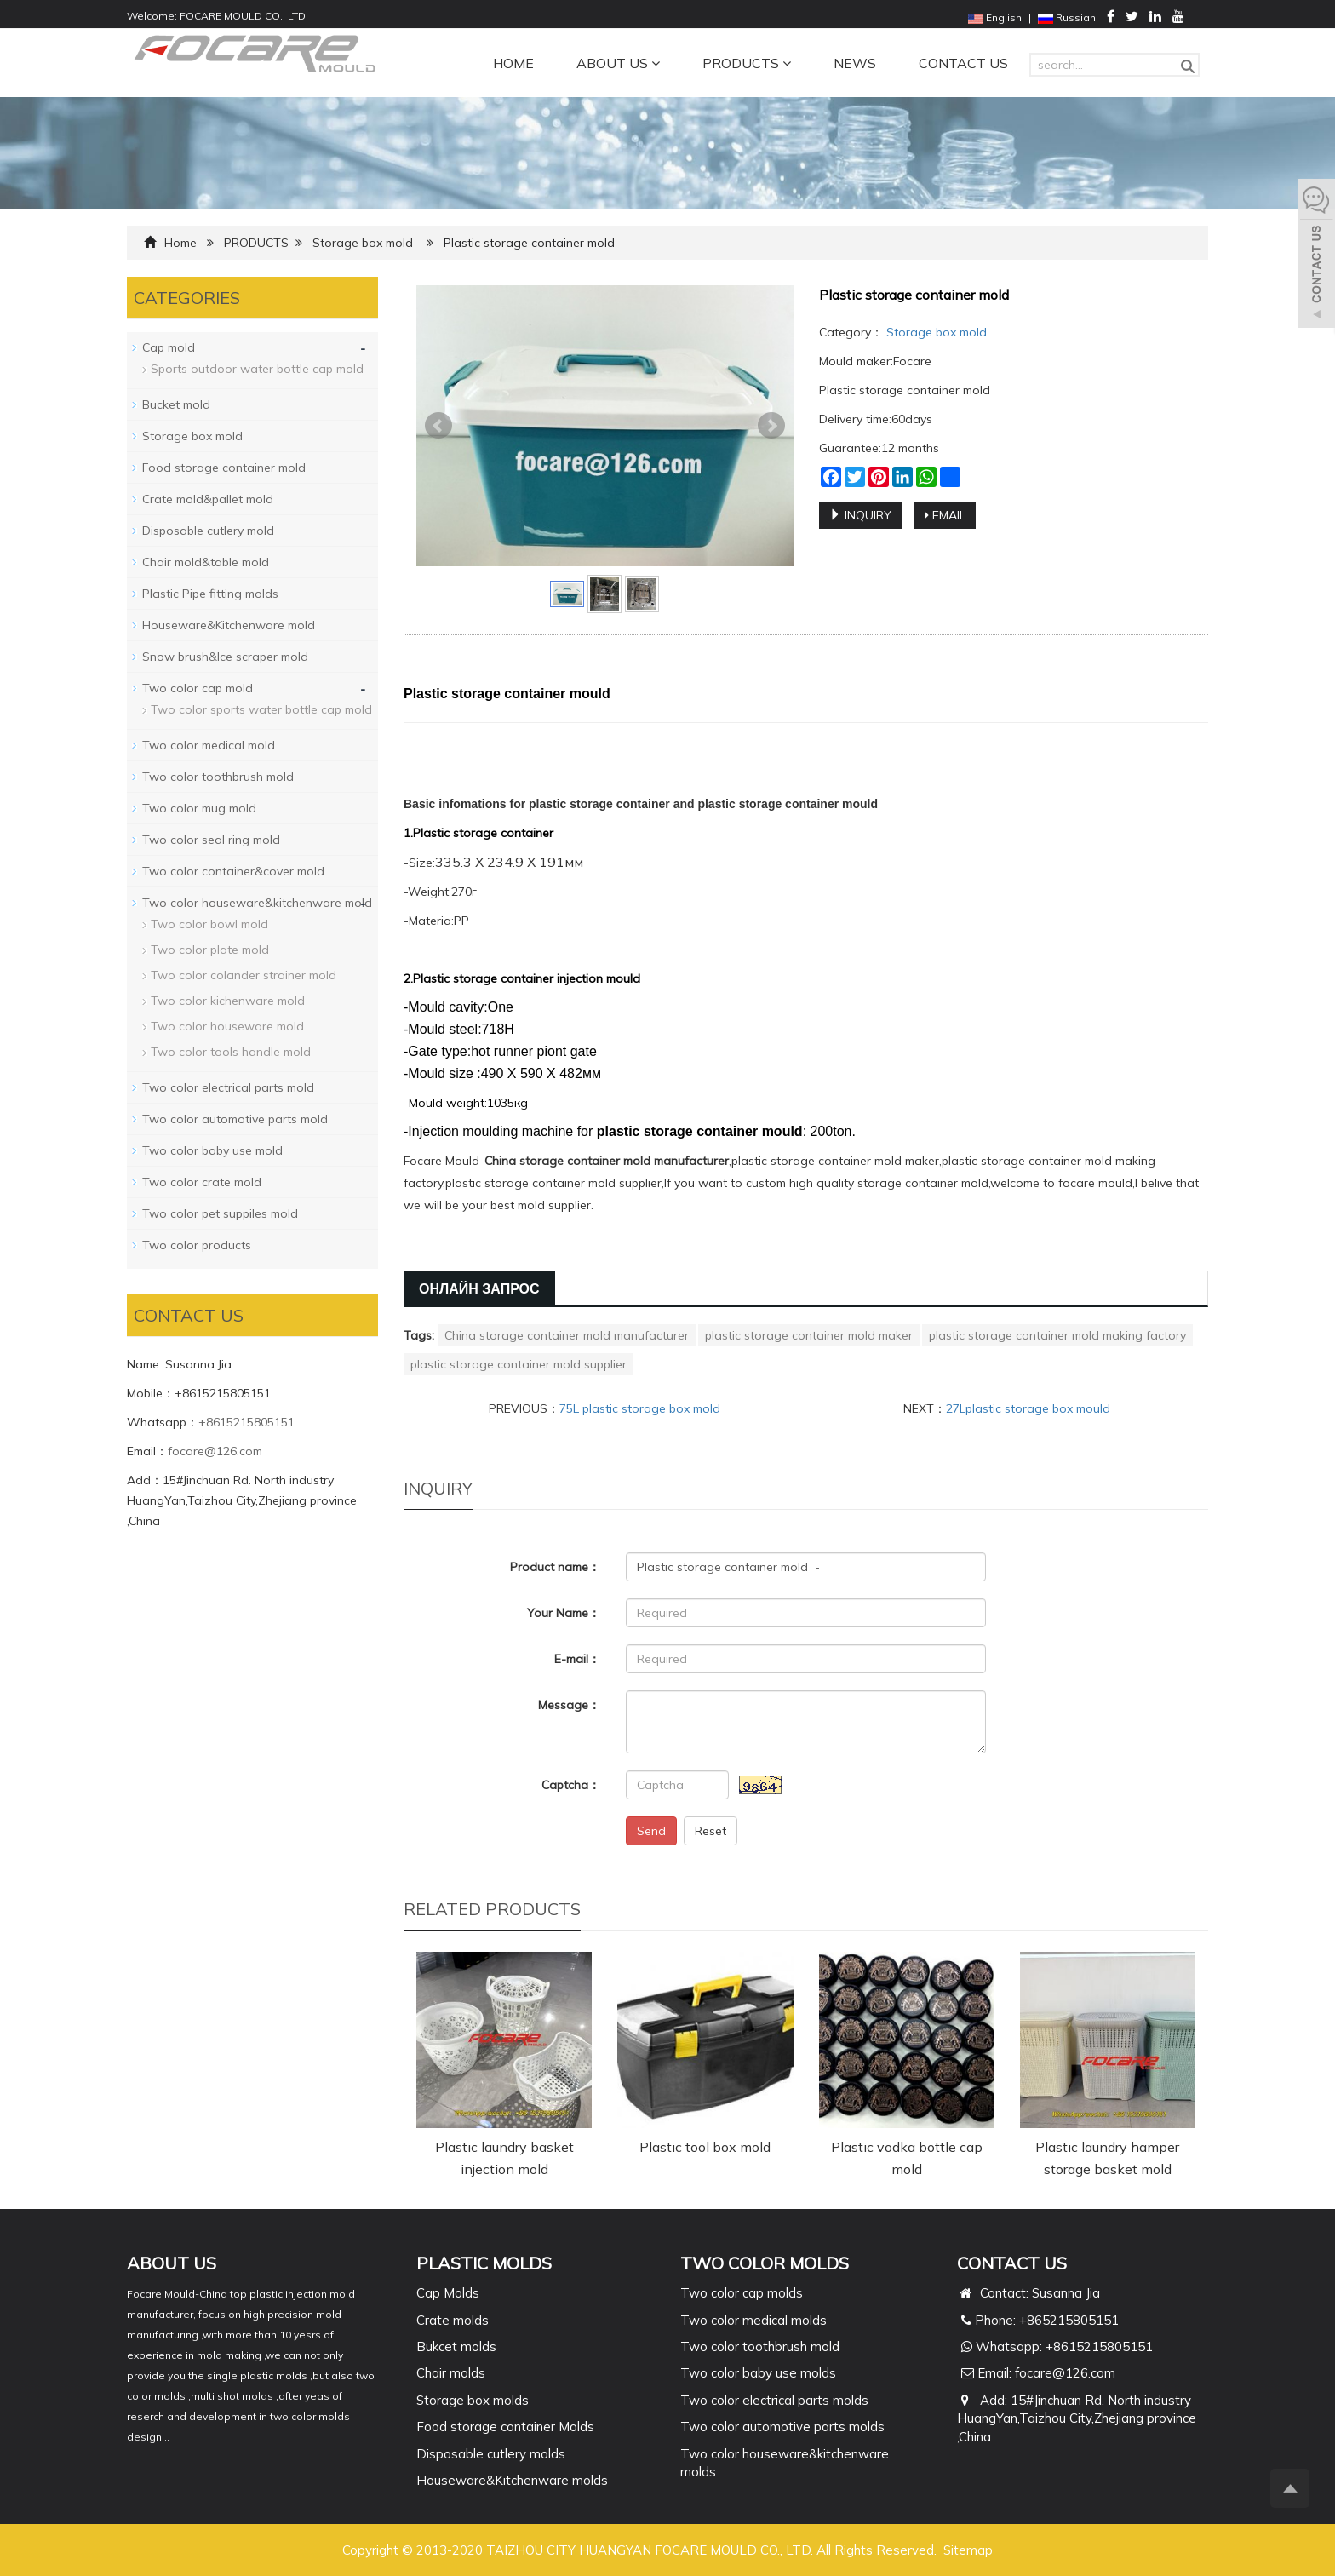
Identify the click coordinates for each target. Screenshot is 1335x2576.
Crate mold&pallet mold (207, 499)
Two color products (196, 1245)
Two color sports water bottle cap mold (261, 709)
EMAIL (945, 515)
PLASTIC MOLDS (484, 2263)
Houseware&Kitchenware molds (512, 2480)
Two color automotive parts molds (782, 2426)
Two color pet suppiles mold (220, 1213)
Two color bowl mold (209, 924)
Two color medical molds (753, 2320)
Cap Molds (447, 2293)
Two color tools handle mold (231, 1051)
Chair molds (450, 2373)
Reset (710, 1831)
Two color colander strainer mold (243, 975)
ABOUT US (618, 63)
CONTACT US (963, 63)
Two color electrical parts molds (774, 2400)
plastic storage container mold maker (809, 1335)
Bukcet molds (456, 2346)
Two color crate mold (201, 1182)
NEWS (855, 63)
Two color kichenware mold (228, 1000)
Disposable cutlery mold (208, 530)
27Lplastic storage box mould (1028, 1408)
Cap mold (168, 347)
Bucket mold (176, 404)
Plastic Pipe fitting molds (210, 593)
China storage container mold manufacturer (566, 1335)
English (995, 17)
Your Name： (563, 1613)
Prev (438, 425)
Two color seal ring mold (211, 839)
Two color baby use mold (212, 1150)
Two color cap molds (741, 2293)
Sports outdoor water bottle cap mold (257, 368)
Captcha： (570, 1785)
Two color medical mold (208, 745)
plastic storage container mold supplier (518, 1364)
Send (651, 1831)
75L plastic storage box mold (639, 1408)
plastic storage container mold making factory (1057, 1335)
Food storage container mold (224, 467)
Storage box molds (472, 2400)
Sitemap (968, 2550)
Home (180, 242)
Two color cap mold (197, 688)
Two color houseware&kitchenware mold (257, 902)
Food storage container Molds (505, 2426)
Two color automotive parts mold (235, 1119)
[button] (655, 63)
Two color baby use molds (758, 2373)
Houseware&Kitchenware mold (228, 625)
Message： (569, 1705)
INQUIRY (860, 515)
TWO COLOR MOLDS (764, 2263)
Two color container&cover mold (233, 871)
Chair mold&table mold (205, 562)
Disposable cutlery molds (490, 2454)
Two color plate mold (210, 949)
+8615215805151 (246, 1422)
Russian (1067, 17)
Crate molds (452, 2320)
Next (771, 425)
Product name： (555, 1567)
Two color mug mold (199, 808)
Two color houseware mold (227, 1026)
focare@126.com (215, 1451)
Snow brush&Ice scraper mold (225, 656)
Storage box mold (362, 242)
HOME (513, 63)
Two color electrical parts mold (228, 1087)
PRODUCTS (746, 63)
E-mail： (577, 1659)
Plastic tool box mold (705, 2146)
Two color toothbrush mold (218, 776)
